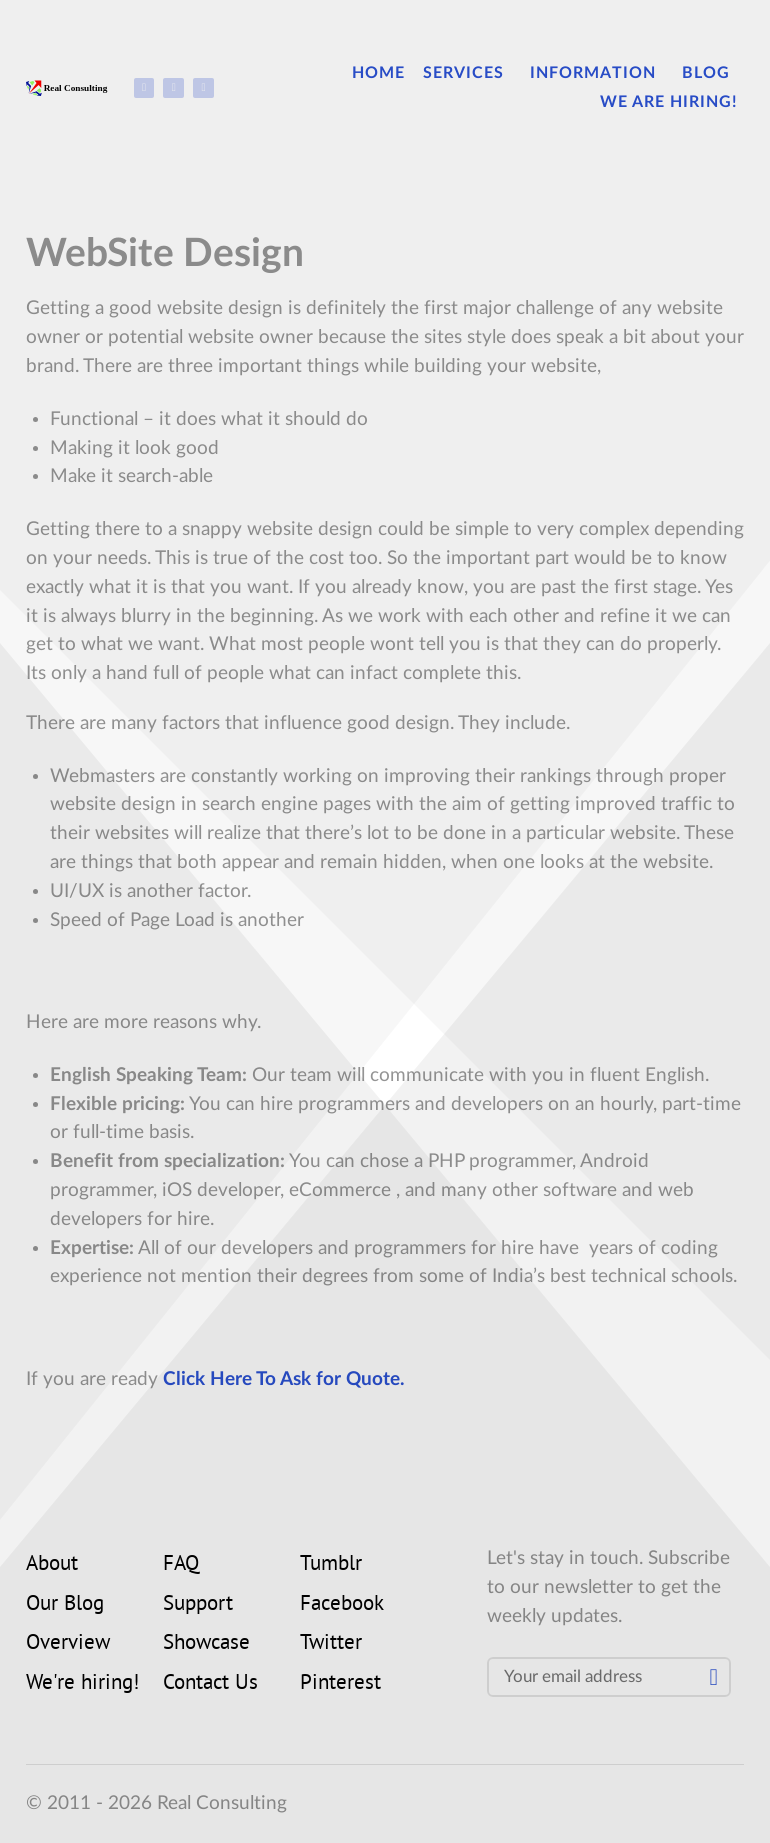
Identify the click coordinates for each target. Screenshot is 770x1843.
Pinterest (340, 1684)
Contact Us (210, 1684)
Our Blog (65, 1605)
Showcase (206, 1644)
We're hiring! (82, 1684)
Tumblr (331, 1565)
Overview (68, 1644)
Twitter (331, 1644)
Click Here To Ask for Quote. (284, 1379)
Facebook (342, 1605)
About (52, 1565)
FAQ (181, 1565)
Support (198, 1605)
